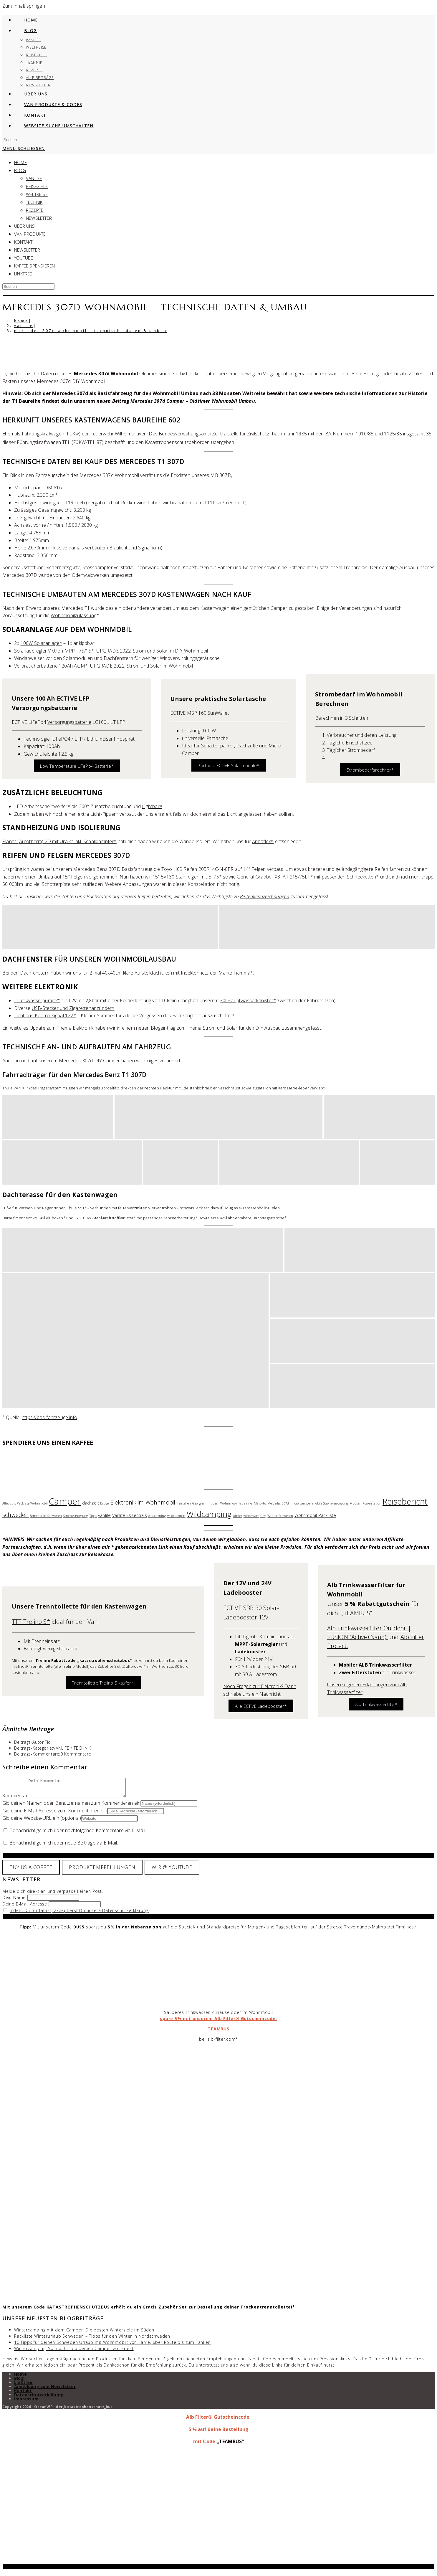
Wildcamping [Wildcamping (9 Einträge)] (209, 1514)
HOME (20, 162)
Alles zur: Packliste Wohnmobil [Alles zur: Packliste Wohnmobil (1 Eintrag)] (25, 1503)
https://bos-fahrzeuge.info (49, 1417)
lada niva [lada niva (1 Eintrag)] (246, 1503)
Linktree (23, 274)
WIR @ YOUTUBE (172, 1870)
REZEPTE (34, 210)
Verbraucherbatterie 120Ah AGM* (51, 666)
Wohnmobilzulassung (73, 615)
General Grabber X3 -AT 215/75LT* (275, 876)
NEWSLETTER (27, 250)
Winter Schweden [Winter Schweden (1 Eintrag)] (280, 1516)
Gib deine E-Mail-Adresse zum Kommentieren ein (54, 1814)
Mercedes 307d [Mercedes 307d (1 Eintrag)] (278, 1503)
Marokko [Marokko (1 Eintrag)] (260, 1503)
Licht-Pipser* (104, 814)
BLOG (20, 170)
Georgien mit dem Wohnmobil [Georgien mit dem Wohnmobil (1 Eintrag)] (215, 1503)
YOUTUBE (23, 258)
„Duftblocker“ (133, 1666)
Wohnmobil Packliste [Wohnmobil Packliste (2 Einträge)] (315, 1515)
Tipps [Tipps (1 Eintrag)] (93, 1516)
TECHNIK (34, 202)
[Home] (21, 320)
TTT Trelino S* (31, 1622)
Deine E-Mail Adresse (24, 1907)
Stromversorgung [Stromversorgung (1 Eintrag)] (75, 1516)
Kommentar (15, 1799)
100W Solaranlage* (41, 643)
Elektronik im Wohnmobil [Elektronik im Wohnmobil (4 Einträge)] (143, 1502)
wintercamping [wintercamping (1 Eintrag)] (255, 1516)
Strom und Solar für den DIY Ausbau (242, 1028)
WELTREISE (37, 194)
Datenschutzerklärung (39, 2398)
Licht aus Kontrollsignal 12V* (45, 1015)
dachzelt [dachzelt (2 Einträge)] (90, 1503)
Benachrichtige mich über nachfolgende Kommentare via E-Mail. (77, 1834)
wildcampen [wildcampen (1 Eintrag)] (176, 1516)
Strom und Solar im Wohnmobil (160, 666)
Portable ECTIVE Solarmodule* (228, 765)
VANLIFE (34, 178)
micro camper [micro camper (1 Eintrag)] (300, 1503)
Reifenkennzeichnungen (264, 896)
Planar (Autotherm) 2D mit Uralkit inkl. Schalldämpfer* (59, 841)
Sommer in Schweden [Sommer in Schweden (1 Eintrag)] (46, 1516)
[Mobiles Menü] (23, 148)
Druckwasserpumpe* (37, 1000)
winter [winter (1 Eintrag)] (237, 1516)
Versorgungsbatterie (69, 722)
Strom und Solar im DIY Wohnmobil (170, 651)
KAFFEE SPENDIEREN (34, 266)
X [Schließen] (218, 2570)
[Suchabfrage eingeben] (28, 140)
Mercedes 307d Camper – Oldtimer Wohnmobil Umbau (192, 401)
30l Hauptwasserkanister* (248, 1000)
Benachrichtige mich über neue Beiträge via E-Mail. (63, 1846)
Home (20, 2377)
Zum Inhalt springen (23, 6)
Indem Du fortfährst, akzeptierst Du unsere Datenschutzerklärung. (79, 1914)
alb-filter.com (221, 2042)
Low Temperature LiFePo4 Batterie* (77, 766)
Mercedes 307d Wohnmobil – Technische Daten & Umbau (90, 330)
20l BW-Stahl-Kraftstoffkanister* (107, 1218)
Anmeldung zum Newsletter (45, 2390)
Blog (19, 2382)
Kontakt (23, 2394)
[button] (110, 927)
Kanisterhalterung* (180, 1218)
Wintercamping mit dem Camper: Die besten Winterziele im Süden (84, 2333)
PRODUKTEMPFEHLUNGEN (102, 1870)
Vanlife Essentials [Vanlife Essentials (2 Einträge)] (129, 1515)
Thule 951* (77, 1208)
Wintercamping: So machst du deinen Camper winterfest (74, 2352)
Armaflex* (263, 841)
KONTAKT (23, 242)
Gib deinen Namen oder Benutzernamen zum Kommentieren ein (71, 1806)
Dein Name (14, 1901)
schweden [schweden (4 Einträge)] (15, 1515)
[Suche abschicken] (218, 295)
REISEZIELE (37, 186)
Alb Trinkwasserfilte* (376, 1704)
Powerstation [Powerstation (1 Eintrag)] (371, 1503)
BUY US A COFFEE (30, 1870)
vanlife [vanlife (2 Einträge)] (104, 1515)
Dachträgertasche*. (270, 1218)
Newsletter (39, 218)
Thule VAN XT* (15, 1088)
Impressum (26, 2402)
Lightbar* (152, 806)
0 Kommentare (75, 1754)
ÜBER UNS (24, 226)
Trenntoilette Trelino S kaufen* (103, 1683)
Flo (48, 1742)
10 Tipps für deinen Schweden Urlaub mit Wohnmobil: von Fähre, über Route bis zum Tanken (112, 2346)
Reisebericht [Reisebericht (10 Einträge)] (405, 1501)
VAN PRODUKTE (30, 234)
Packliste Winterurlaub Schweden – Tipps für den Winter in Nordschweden (92, 2339)
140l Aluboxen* (51, 1218)
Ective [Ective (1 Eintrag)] (104, 1503)
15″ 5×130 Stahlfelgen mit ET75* (187, 876)
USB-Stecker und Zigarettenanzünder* (73, 1008)
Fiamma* (243, 973)
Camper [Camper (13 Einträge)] (65, 1501)
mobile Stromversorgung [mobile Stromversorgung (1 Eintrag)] (330, 1503)
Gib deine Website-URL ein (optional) (41, 1821)
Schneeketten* (363, 876)
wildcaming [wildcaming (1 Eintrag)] (157, 1516)
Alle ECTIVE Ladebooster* (261, 1706)
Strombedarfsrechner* (370, 770)
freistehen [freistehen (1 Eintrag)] (184, 1503)
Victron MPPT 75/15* (71, 651)
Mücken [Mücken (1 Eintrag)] (355, 1503)
